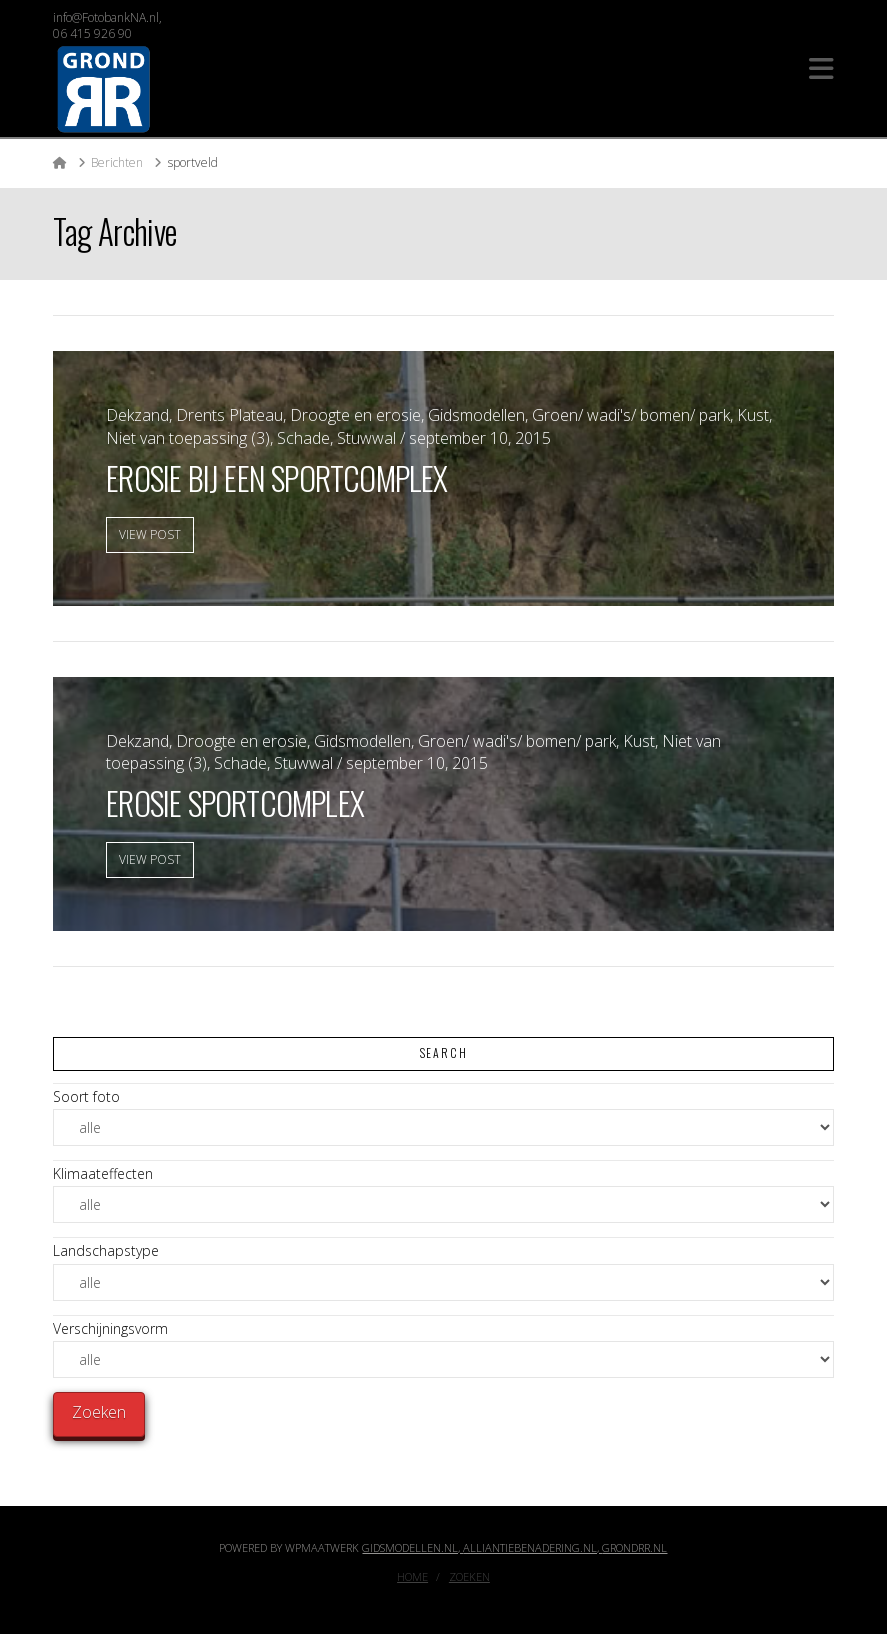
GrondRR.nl (634, 1547)
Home (412, 1577)
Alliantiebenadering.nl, (532, 1547)
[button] (821, 68)
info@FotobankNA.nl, (107, 17)
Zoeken (469, 1577)
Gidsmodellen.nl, (412, 1547)
